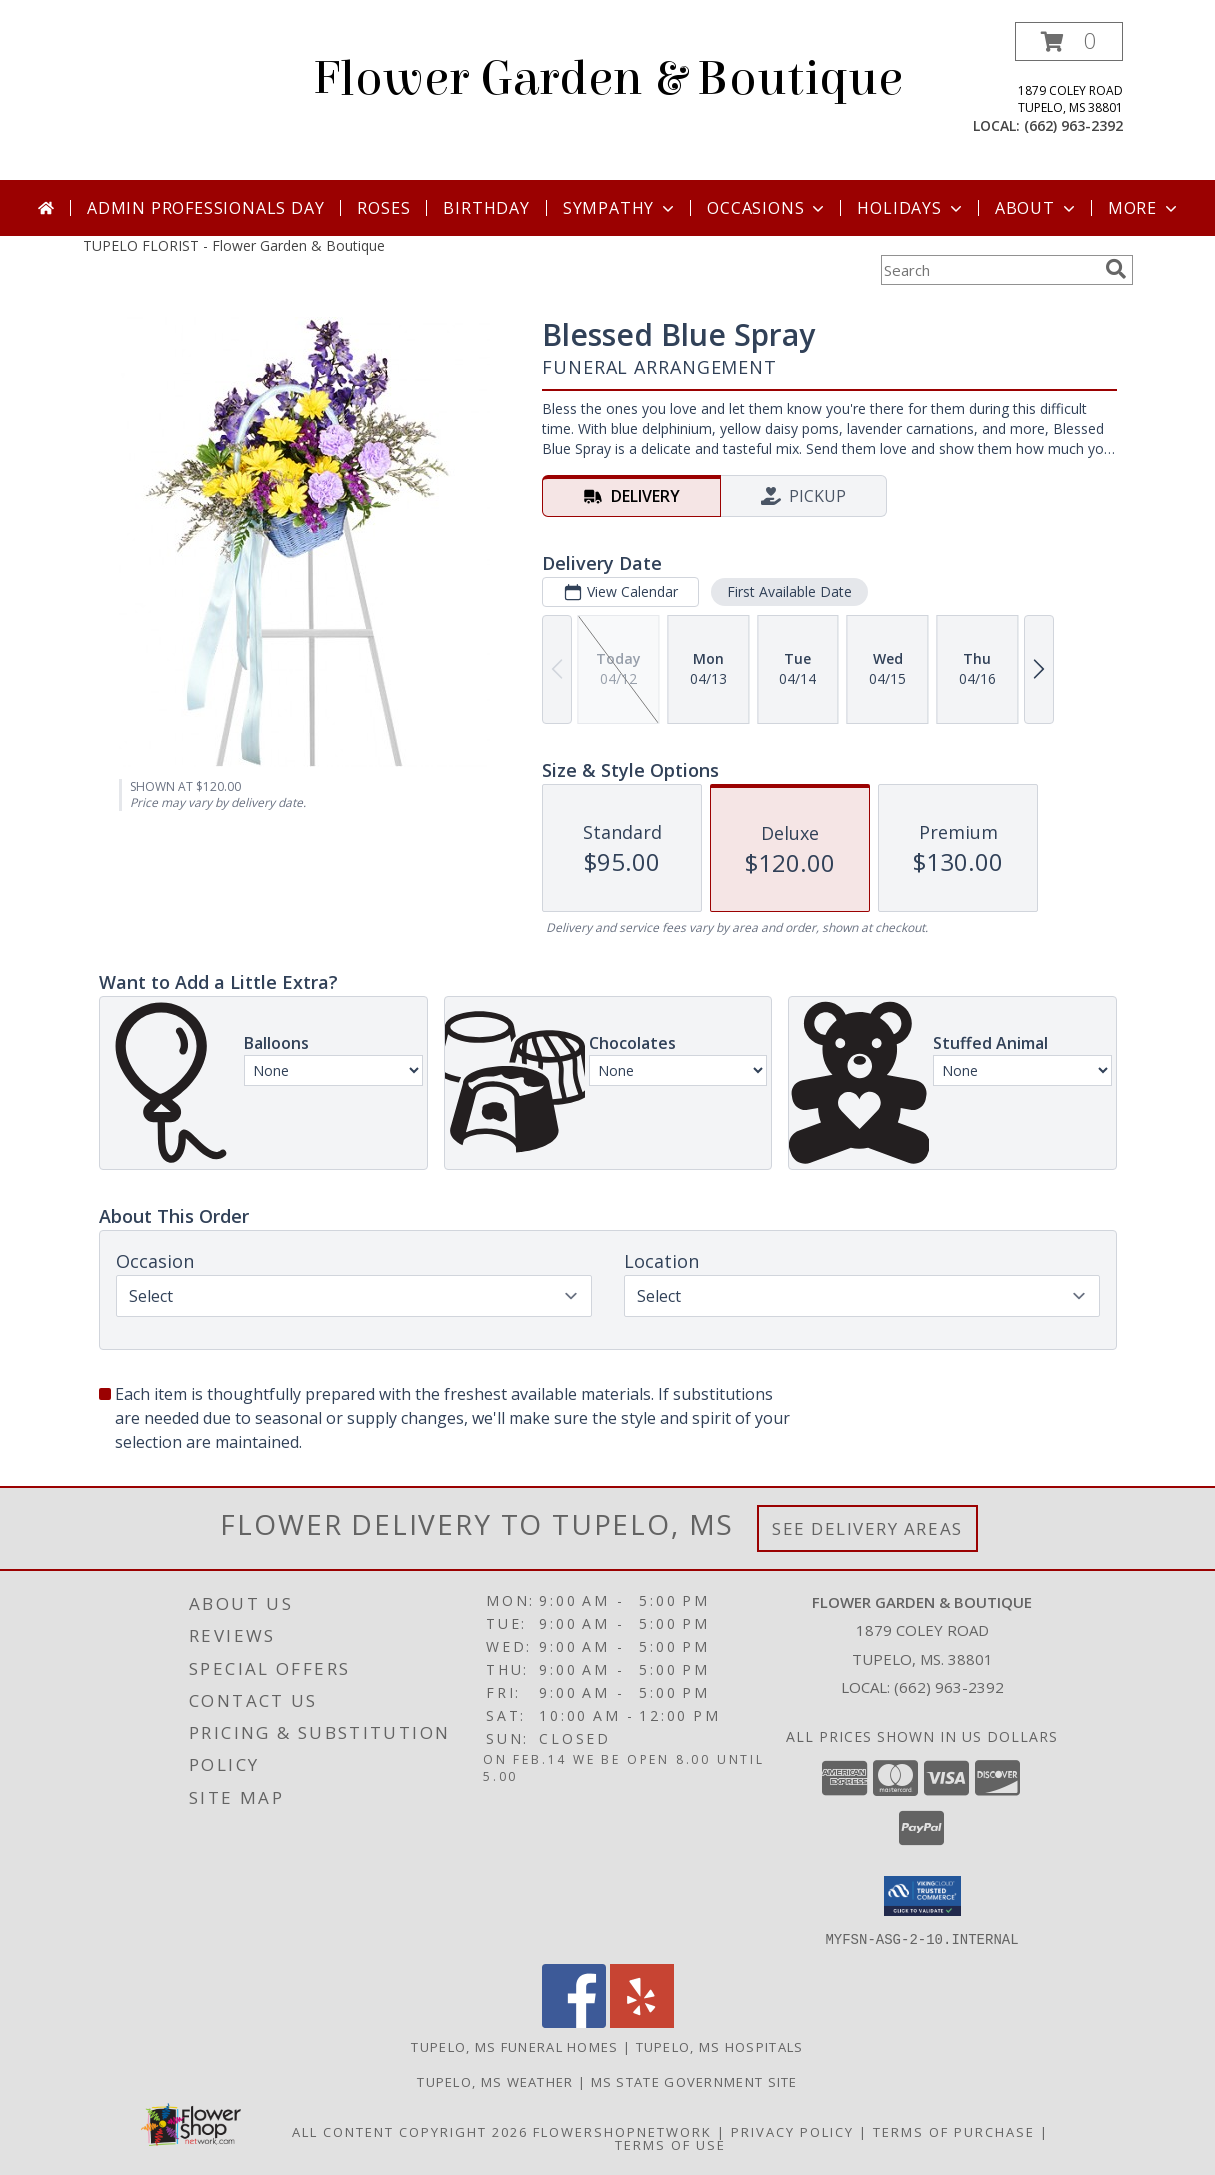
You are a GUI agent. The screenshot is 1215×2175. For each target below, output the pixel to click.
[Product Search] (989, 270)
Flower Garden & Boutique (608, 79)
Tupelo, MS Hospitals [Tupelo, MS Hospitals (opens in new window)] (720, 2046)
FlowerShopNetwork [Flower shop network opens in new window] (622, 2131)
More (1144, 208)
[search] (1116, 269)
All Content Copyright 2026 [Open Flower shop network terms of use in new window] (410, 2131)
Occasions (767, 208)
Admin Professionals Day (205, 208)
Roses (383, 208)
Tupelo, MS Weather (495, 2081)
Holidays (911, 208)
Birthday (486, 208)
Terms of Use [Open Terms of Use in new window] (670, 2144)
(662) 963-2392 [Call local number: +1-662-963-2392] (1073, 125)
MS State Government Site (694, 2081)
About (1037, 208)
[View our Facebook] (574, 2021)
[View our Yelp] (642, 2021)
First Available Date (788, 591)
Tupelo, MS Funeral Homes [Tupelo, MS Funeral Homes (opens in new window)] (514, 2046)
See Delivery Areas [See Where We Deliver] (867, 1528)
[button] (1069, 41)
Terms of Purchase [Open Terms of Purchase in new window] (954, 2131)
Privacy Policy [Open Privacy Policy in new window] (792, 2131)
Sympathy (620, 208)
